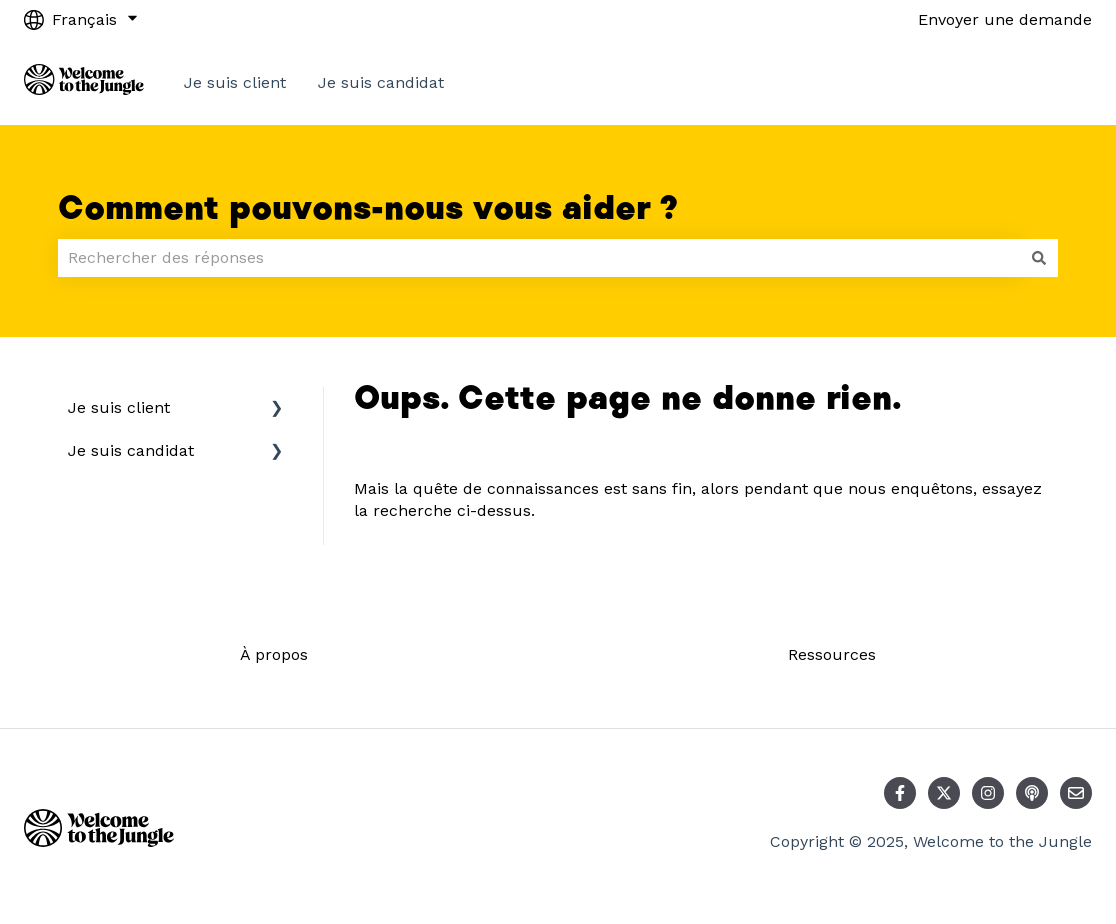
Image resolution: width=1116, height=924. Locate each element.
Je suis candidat (381, 82)
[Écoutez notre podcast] (1032, 793)
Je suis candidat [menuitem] (131, 450)
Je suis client (235, 82)
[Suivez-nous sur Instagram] (988, 793)
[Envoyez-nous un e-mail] (1076, 793)
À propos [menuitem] (274, 654)
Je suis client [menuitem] (119, 407)
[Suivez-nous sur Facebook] (900, 793)
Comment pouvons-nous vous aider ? (368, 209)
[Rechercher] (1039, 258)
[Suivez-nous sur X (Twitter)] (944, 793)
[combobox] (539, 258)
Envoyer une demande (1005, 19)
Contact (1042, 82)
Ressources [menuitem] (832, 654)
